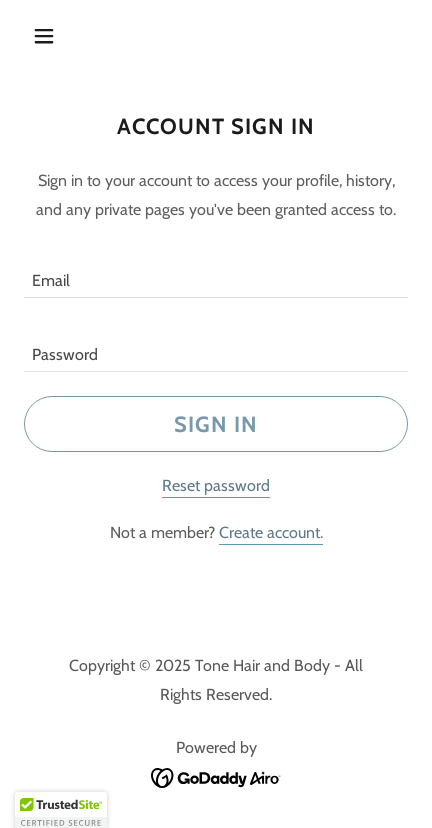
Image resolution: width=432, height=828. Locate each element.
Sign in (216, 424)
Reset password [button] (216, 485)
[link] (216, 776)
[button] (53, 36)
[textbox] (216, 273)
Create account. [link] (271, 532)
